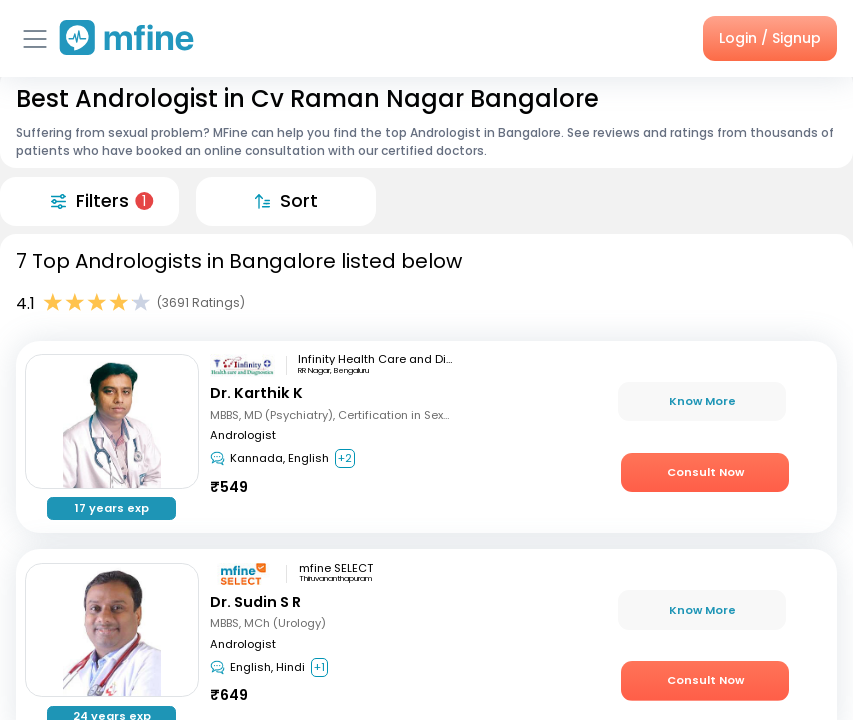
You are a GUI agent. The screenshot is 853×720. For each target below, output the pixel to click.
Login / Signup (770, 38)
